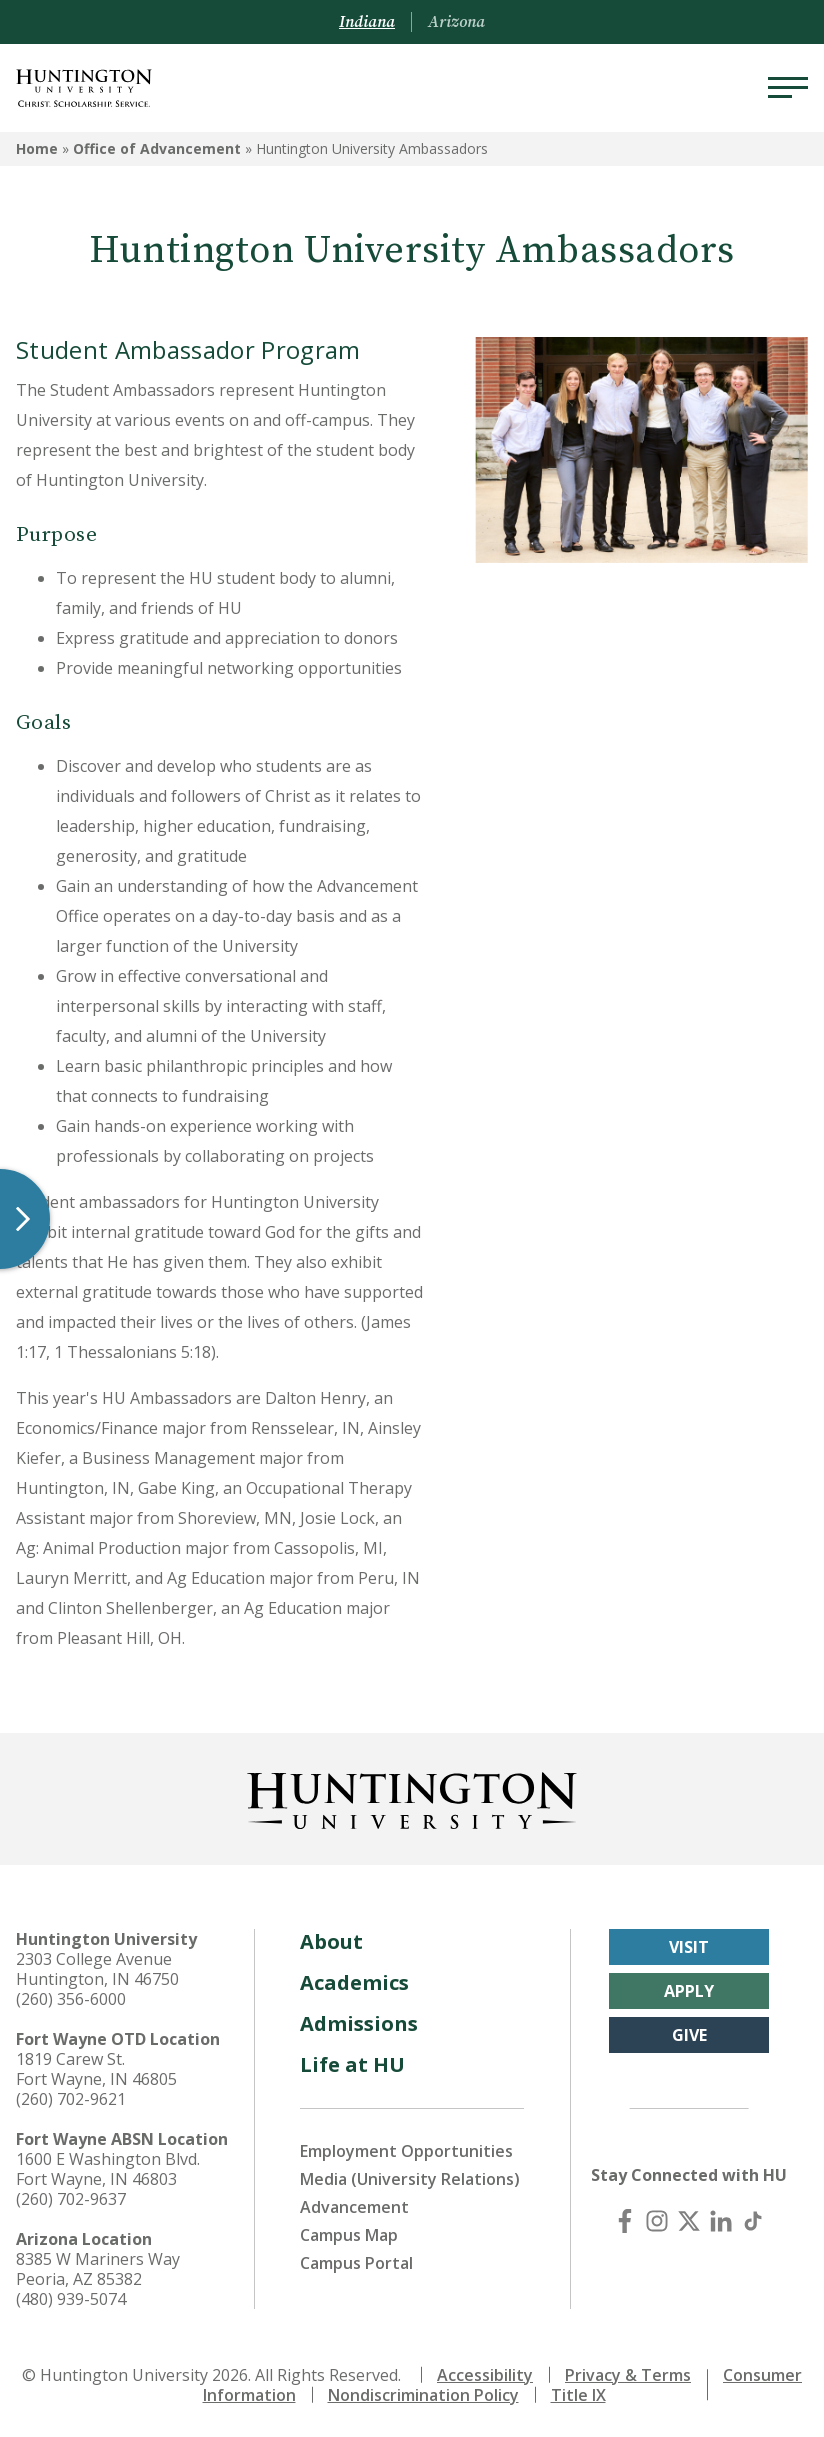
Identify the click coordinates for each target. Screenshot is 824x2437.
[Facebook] (625, 2221)
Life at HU (352, 2064)
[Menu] (788, 88)
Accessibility (485, 2375)
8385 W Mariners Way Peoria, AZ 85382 (98, 2269)
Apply (689, 1991)
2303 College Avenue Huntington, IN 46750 (97, 1969)
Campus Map (349, 2235)
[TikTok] (753, 2221)
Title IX (578, 2395)
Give (689, 2035)
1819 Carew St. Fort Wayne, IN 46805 (96, 2069)
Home (37, 148)
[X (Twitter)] (689, 2221)
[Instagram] (657, 2221)
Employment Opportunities (406, 2151)
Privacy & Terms (628, 2375)
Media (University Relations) (410, 2179)
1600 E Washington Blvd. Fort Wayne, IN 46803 (108, 2169)
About (331, 1941)
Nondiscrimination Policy (423, 2395)
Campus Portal (356, 2263)
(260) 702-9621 (71, 2099)
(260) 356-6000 (71, 1999)
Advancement (354, 2207)
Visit (689, 1947)
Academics (354, 1982)
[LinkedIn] (721, 2221)
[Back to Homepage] (412, 1797)
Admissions (359, 2023)
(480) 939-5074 (71, 2299)
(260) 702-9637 (71, 2199)
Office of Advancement (157, 148)
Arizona (456, 22)
